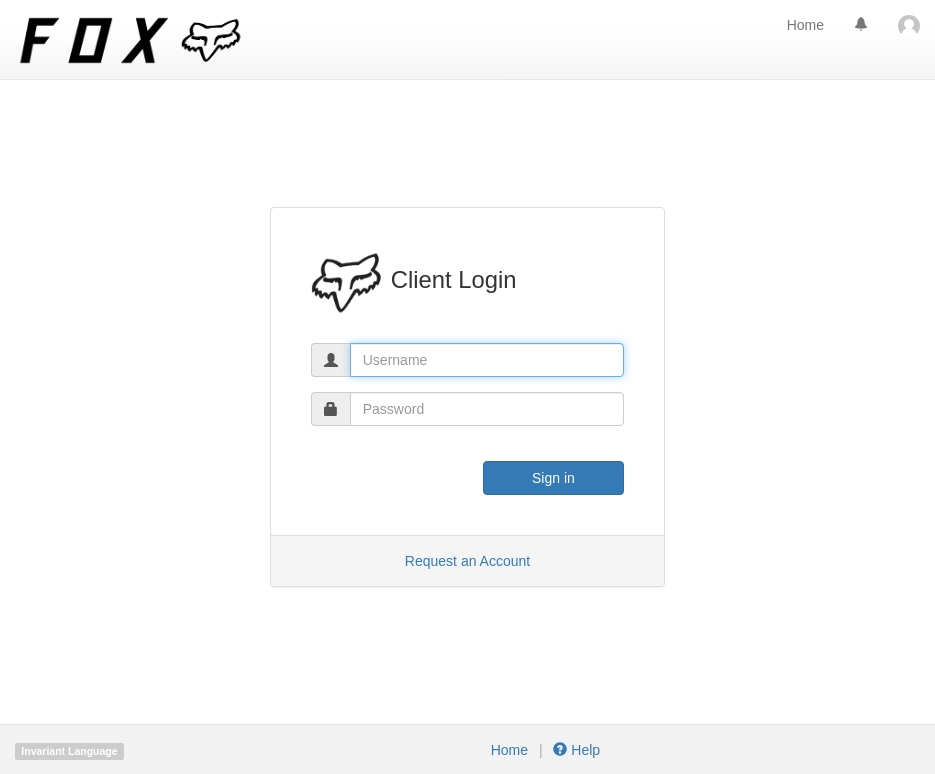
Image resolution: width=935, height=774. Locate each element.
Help (575, 750)
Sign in (553, 478)
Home (805, 25)
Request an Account (467, 561)
